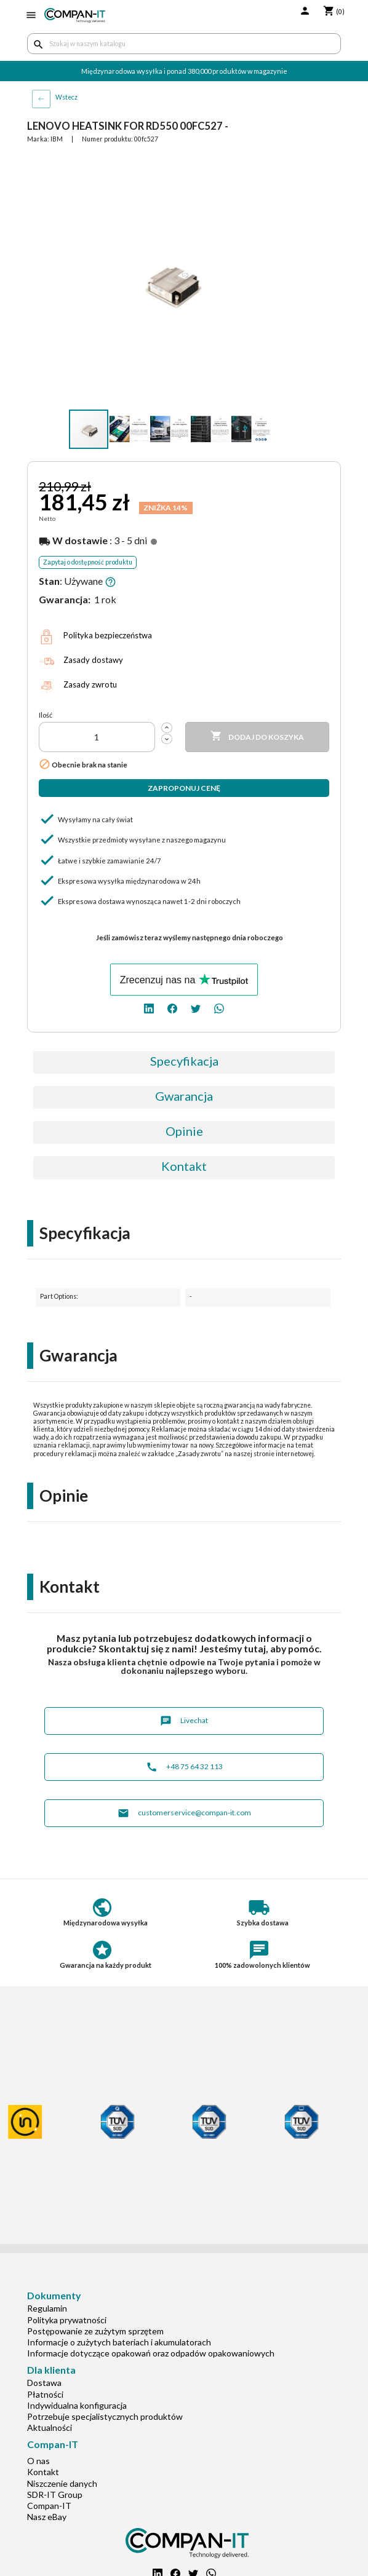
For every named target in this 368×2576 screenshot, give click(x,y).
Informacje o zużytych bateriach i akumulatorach (119, 2342)
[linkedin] (149, 1008)
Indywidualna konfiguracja (77, 2405)
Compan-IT (49, 2505)
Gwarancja (184, 1095)
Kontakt (184, 1166)
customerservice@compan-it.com (184, 1813)
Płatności (45, 2394)
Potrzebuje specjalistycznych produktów (105, 2416)
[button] (286, 165)
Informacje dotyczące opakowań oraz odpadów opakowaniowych (150, 2353)
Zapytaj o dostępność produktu (87, 562)
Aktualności (49, 2427)
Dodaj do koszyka (257, 736)
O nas (38, 2460)
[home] (74, 15)
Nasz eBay (46, 2516)
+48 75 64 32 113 (184, 1767)
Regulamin (47, 2308)
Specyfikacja (184, 1060)
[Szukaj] (184, 43)
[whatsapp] (219, 1008)
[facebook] (172, 1008)
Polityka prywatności (66, 2320)
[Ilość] (97, 737)
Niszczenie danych (62, 2483)
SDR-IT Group (54, 2494)
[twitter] (196, 1008)
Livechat (184, 1721)
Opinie (184, 1131)
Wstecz (66, 97)
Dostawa (44, 2382)
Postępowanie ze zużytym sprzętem (95, 2331)
